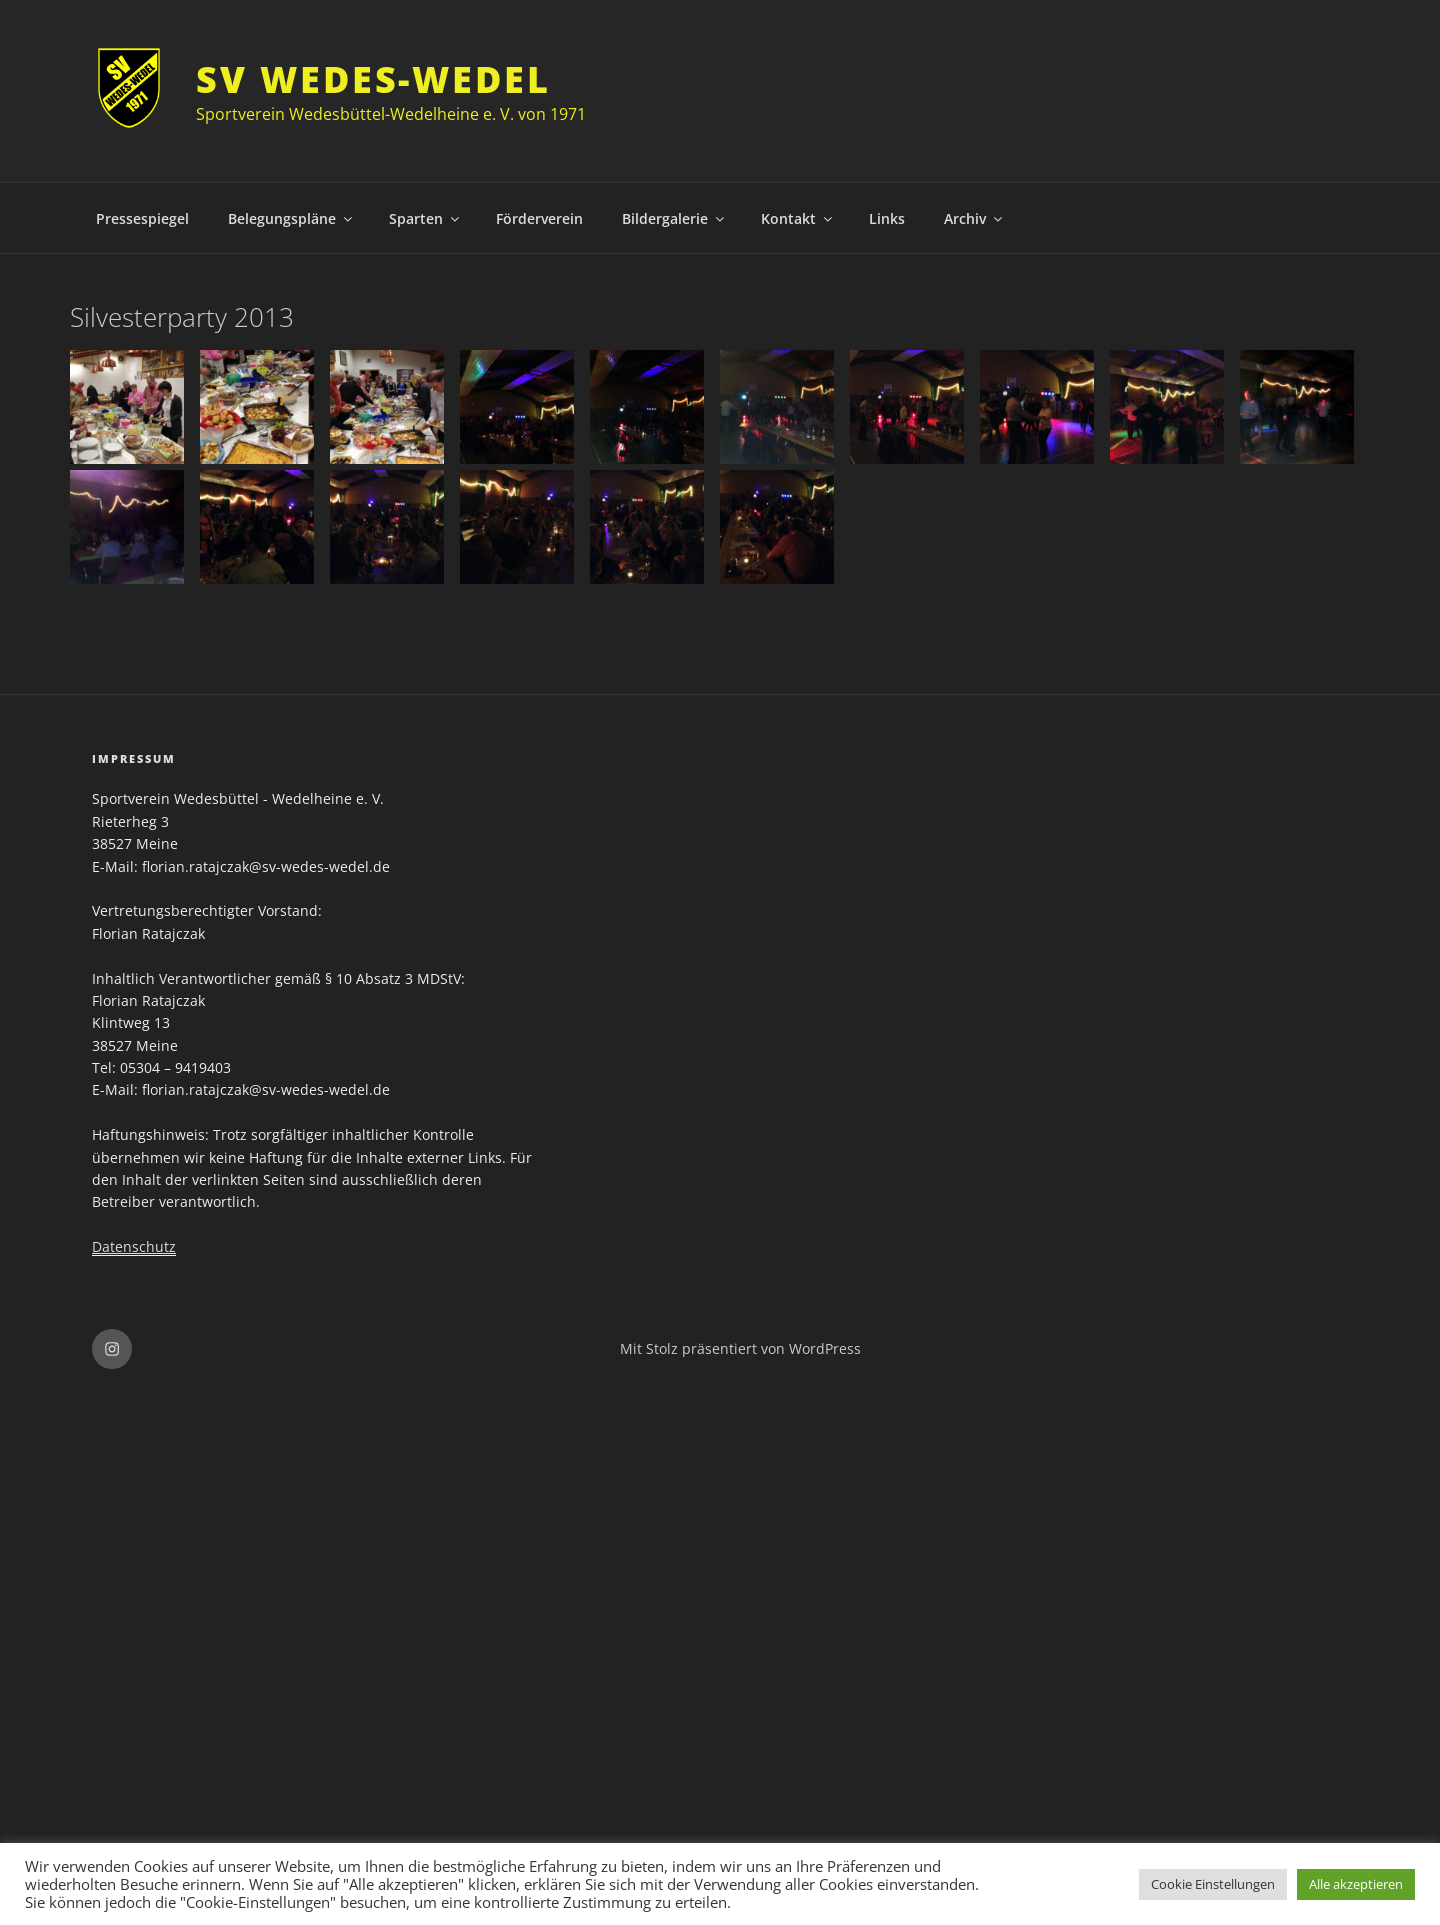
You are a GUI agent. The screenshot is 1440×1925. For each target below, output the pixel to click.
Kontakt (798, 218)
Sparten (425, 218)
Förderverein (539, 218)
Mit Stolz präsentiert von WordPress (740, 1348)
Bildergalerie (674, 218)
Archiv (974, 218)
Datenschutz (134, 1246)
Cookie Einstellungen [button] (1213, 1884)
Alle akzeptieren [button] (1356, 1884)
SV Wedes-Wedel (373, 79)
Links (887, 218)
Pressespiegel (142, 218)
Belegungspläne (291, 218)
